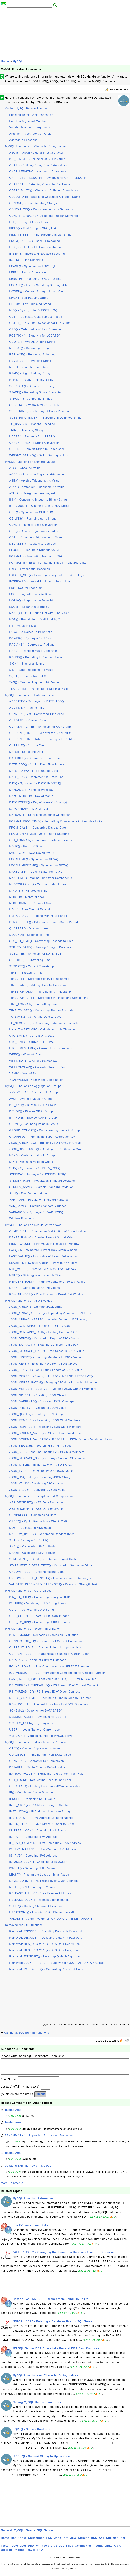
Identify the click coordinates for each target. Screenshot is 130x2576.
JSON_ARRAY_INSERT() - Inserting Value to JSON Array (48, 1319)
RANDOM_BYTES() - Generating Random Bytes (42, 1534)
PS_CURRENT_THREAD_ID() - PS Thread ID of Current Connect (53, 1685)
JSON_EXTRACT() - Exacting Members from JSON (44, 1344)
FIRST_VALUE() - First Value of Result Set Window (44, 1243)
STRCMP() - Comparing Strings (30, 398)
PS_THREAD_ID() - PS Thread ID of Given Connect (44, 1691)
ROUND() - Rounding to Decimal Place (35, 657)
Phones (19, 2553)
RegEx (98, 2549)
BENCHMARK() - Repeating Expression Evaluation (43, 1634)
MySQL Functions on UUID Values (28, 1590)
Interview (69, 2541)
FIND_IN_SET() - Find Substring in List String (40, 234)
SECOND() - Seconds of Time (29, 934)
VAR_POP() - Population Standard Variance (39, 1199)
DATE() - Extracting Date (26, 751)
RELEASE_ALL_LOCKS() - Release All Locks (40, 1893)
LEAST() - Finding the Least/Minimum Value (39, 1874)
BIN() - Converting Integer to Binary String (38, 499)
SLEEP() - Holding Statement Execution (36, 1906)
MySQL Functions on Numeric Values (30, 461)
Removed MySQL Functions (24, 1925)
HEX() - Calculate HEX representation (35, 247)
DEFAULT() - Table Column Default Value (37, 1767)
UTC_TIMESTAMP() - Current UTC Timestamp (40, 1048)
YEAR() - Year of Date (24, 1073)
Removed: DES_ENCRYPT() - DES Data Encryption (44, 1950)
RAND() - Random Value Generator (33, 650)
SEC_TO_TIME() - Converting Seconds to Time (41, 941)
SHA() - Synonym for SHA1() (28, 1540)
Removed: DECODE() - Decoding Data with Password (45, 1937)
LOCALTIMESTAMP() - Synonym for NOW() (38, 865)
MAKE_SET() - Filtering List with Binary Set (39, 613)
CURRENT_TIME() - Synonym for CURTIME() (40, 733)
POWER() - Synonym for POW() (30, 638)
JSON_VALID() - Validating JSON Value (36, 1483)
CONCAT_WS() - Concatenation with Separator (41, 209)
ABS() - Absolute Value (24, 468)
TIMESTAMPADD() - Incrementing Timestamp (40, 991)
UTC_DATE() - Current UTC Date (31, 1035)
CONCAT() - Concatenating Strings (33, 203)
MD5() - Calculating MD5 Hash (30, 1527)
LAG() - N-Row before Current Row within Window (43, 1250)
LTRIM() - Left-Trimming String (30, 304)
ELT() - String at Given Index (28, 222)
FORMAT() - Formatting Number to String (37, 556)
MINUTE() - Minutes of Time (28, 890)
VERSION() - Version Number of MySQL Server (41, 1735)
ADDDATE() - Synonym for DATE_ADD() (36, 701)
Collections (36, 2541)
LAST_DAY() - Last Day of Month (31, 852)
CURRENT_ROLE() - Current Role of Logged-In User (45, 1647)
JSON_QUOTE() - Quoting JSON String (36, 1414)
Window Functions (21, 1218)
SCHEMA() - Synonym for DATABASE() (35, 1710)
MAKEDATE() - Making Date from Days (35, 871)
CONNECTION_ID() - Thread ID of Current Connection (46, 1641)
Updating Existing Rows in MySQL (28, 2169)
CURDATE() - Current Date (27, 720)
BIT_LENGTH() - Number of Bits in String (37, 159)
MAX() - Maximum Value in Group (32, 1155)
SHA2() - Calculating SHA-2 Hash (32, 1552)
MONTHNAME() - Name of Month (31, 903)
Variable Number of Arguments (30, 127)
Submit (40, 2097)
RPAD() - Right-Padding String (30, 373)
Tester (5, 2549)
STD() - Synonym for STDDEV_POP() (34, 1168)
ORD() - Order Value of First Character (35, 329)
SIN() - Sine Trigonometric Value (31, 669)
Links (109, 2549)
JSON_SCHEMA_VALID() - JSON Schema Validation (45, 1433)
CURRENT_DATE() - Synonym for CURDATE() (40, 726)
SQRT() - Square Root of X (27, 676)
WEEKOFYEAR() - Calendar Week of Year (38, 1067)
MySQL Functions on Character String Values (36, 146)
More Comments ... (14, 2186)
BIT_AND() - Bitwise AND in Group (32, 1105)
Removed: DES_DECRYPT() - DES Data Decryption (44, 1944)
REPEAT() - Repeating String (29, 348)
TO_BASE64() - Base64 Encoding (32, 423)
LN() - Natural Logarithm (26, 588)
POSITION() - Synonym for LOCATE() (34, 335)
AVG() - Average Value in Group (31, 1098)
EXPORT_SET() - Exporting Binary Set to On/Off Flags (46, 575)
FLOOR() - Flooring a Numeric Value (34, 550)
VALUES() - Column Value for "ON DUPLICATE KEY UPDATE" (51, 1918)
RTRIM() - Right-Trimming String (31, 379)
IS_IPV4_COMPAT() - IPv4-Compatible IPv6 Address (45, 1843)
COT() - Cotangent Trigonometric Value (36, 537)
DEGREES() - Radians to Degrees (32, 543)
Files (69, 2549)
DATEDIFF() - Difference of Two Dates (35, 758)
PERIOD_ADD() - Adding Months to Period (38, 915)
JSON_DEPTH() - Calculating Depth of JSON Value (44, 1338)
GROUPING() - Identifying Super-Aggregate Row (42, 1136)
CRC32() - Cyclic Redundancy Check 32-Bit (39, 1521)
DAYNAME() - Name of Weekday (31, 789)
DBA (31, 2549)
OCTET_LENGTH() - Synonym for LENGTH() (39, 323)
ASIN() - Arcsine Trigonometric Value (34, 480)
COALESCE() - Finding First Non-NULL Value (40, 1754)
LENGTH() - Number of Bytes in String (35, 278)
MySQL (18, 61)
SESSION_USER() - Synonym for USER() (37, 1716)
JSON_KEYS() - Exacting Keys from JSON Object (43, 1363)
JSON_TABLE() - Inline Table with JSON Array (40, 1464)
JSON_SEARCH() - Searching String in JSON (40, 1445)
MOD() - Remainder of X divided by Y (34, 619)
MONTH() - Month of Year (26, 897)
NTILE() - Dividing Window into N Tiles (35, 1275)
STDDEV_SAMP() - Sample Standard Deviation (41, 1187)
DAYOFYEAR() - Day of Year (28, 808)
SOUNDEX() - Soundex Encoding (31, 386)
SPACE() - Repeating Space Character (35, 392)
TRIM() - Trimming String (26, 430)
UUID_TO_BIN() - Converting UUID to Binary (39, 1622)
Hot (13, 2541)
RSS (94, 2541)
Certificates (83, 2549)
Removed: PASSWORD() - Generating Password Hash (46, 1969)
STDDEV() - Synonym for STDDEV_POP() (37, 1174)
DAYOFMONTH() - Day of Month (31, 796)
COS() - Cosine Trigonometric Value (33, 531)
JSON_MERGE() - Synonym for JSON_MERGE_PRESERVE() (51, 1376)
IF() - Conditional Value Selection (32, 1792)
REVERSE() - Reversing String (30, 360)
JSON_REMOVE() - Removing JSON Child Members (44, 1420)
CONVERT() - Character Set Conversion (36, 1761)
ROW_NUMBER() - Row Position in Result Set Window (46, 1294)
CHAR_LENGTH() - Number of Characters (37, 171)
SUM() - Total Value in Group (29, 1193)
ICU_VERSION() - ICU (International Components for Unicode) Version (57, 1672)
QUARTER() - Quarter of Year (29, 928)
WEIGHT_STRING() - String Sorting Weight (38, 455)
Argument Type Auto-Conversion (31, 133)
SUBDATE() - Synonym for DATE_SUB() (36, 953)
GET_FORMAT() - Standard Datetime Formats (40, 840)
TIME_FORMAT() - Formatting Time (33, 1004)
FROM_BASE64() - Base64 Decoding (34, 240)
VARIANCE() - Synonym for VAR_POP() (36, 1212)
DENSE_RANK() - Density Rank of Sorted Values (42, 1237)
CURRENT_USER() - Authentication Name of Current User (49, 1653)
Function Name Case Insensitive (31, 114)
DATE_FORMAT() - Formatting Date (33, 770)
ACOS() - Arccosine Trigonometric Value (36, 474)
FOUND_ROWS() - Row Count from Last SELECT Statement (50, 1666)
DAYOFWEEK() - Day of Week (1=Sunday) (38, 802)
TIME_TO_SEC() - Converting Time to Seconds (41, 1010)
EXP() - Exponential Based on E (31, 569)
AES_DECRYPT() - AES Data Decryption (37, 1502)
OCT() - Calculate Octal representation (35, 316)
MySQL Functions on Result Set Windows (33, 1225)
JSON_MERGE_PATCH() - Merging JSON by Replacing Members (53, 1382)
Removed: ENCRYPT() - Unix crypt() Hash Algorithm (45, 1956)
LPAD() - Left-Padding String (28, 297)
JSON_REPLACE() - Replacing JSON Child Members (45, 1426)
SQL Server (45, 2533)
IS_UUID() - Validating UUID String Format (38, 1603)
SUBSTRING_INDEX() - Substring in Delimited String (45, 417)
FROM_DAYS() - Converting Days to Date (37, 827)
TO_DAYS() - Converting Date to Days (35, 1016)
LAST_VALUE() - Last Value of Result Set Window (43, 1256)
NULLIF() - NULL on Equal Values (32, 1887)
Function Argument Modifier (28, 121)
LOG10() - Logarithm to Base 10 (31, 600)
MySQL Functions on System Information (33, 1628)
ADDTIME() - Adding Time (27, 707)
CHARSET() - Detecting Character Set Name (39, 184)
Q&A (117, 2549)
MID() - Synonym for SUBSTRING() (33, 310)
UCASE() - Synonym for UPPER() (32, 436)
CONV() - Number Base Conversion (33, 524)
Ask (101, 2541)
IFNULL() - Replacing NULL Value (32, 1799)
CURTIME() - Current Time (27, 745)
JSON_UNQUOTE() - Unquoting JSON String (39, 1477)
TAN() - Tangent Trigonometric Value (34, 682)
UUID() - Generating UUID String (31, 1609)
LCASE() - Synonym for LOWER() (32, 266)
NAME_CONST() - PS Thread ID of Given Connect (43, 1880)
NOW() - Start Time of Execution (31, 909)
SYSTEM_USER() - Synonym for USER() (37, 1723)
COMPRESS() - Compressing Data (32, 1515)
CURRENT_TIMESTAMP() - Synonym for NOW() (42, 739)
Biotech (6, 2553)
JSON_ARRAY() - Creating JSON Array (35, 1306)
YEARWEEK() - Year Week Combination (36, 1079)
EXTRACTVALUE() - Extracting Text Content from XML (46, 1773)
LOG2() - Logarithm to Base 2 (29, 606)
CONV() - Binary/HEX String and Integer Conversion (44, 215)
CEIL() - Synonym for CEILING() (31, 512)
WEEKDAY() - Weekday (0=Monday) (33, 1061)
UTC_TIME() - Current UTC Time (31, 1042)
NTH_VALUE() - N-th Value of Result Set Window (42, 1269)
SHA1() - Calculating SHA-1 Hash (32, 1546)
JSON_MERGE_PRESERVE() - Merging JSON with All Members (52, 1388)
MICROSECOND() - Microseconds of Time (38, 884)
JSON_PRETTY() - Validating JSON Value (37, 1407)
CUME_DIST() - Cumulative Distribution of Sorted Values (48, 1231)
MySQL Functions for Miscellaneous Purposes (36, 1742)
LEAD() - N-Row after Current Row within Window (43, 1262)
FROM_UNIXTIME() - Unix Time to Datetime (39, 833)
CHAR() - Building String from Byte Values (38, 165)
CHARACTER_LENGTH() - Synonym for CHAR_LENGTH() (49, 177)
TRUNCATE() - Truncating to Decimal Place (39, 688)
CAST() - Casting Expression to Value (35, 1748)
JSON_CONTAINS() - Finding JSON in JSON (39, 1325)
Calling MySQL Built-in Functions (27, 108)
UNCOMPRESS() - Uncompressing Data (36, 1571)
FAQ (49, 2541)
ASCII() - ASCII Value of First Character (36, 152)
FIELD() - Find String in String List (32, 228)
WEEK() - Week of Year (25, 1054)
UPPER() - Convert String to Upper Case (37, 449)
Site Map (112, 2541)
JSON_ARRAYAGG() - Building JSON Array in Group (45, 1142)
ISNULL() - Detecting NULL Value (32, 1868)
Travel (30, 2553)
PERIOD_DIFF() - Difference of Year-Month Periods (44, 922)
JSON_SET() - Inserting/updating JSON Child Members (46, 1451)
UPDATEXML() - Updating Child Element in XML (42, 1912)
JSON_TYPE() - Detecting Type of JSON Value (41, 1470)
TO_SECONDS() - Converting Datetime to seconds (43, 1023)
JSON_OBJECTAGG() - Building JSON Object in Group (46, 1149)
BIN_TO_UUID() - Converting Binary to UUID (39, 1597)
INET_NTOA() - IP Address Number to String (39, 1811)
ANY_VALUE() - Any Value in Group (33, 1092)
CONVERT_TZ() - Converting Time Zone (36, 714)
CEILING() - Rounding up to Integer (33, 518)
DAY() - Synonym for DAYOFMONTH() (35, 783)
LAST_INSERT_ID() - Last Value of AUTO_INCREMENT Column (52, 1679)
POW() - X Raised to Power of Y (31, 632)
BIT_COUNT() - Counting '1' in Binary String (39, 505)
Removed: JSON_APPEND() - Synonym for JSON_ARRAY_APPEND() (56, 1962)
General (6, 2533)
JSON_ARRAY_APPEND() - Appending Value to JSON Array (50, 1313)
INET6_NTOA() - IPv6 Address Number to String (42, 1824)
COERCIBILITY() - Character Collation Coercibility (43, 190)
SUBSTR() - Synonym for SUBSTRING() (36, 404)
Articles (83, 2541)
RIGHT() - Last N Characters (28, 367)
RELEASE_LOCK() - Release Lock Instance (39, 1899)
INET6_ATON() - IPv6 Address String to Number (42, 1817)
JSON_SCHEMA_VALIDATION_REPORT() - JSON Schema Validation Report (61, 1439)
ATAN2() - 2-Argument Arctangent (32, 493)
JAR (54, 2549)
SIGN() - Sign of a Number (27, 663)
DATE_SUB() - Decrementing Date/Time (36, 777)
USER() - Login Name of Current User (35, 1729)
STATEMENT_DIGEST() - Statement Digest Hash (42, 1559)
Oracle (30, 2533)
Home (5, 61)
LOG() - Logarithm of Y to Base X (32, 594)
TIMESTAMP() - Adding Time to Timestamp (38, 985)
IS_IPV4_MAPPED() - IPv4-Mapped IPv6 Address (43, 1849)
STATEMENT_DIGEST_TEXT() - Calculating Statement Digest (51, 1565)
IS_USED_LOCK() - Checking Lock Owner (38, 1861)
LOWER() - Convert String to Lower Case (37, 291)
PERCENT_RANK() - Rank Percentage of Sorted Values (47, 1281)
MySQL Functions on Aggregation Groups (33, 1086)
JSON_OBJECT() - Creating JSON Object (37, 1395)
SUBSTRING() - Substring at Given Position (39, 411)
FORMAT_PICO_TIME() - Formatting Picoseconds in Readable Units (55, 821)
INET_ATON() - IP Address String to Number (39, 1805)
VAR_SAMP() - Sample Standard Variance (38, 1206)
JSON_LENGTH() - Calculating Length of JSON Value (45, 1370)
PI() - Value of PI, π (22, 625)
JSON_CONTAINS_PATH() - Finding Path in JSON (43, 1332)
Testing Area (13, 2113)
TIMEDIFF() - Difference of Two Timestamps (39, 978)
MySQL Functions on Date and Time (29, 695)
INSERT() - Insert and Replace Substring (37, 253)
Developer (19, 2549)
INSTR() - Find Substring (26, 259)
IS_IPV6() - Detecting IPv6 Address (33, 1855)
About (22, 2541)
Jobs (57, 2541)
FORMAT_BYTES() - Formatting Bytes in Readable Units (47, 562)
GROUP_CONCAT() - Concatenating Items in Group (44, 1130)
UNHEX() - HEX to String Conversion (34, 442)
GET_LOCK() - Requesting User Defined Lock (40, 1780)
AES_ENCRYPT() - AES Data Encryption (36, 1508)
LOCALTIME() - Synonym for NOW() (33, 859)
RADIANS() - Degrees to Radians (32, 644)
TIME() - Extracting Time (26, 972)
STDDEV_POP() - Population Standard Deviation (42, 1180)
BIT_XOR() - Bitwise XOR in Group (33, 1117)
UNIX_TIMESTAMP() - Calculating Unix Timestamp (43, 1029)
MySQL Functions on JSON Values (28, 1300)
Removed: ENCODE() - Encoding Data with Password (45, 1931)
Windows (42, 2549)
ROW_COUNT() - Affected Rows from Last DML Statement (49, 1704)
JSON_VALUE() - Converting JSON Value (37, 1489)
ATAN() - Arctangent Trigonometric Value (36, 487)
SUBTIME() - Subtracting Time (30, 960)
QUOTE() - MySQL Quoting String (32, 341)
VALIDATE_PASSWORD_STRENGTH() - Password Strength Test (53, 1584)
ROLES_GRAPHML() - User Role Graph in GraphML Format (50, 1698)
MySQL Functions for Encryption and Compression (39, 1496)
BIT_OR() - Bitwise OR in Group (31, 1111)
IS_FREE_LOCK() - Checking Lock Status (37, 1830)
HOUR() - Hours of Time (25, 846)
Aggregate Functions (23, 140)
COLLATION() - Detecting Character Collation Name (44, 196)
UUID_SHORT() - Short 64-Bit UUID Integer (39, 1615)
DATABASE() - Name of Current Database (37, 1660)
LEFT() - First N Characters (28, 272)
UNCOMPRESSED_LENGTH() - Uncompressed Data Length (50, 1578)
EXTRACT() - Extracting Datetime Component (40, 814)
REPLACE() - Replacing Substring (32, 354)
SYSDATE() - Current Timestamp (31, 966)
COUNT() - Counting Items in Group (33, 1124)
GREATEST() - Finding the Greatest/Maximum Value (44, 1786)
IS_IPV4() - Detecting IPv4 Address (33, 1836)
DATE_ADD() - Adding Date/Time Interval (37, 764)
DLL (61, 2549)
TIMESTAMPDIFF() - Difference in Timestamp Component (48, 997)
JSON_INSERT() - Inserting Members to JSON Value (45, 1357)
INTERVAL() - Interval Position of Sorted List (39, 581)
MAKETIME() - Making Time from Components (40, 878)
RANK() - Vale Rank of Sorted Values (34, 1287)
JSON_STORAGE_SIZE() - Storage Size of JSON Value (47, 1458)
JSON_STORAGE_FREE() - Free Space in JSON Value (46, 1351)
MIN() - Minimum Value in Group (31, 1161)
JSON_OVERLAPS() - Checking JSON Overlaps (41, 1401)
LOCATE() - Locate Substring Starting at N (38, 285)
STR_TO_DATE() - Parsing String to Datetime (40, 947)
